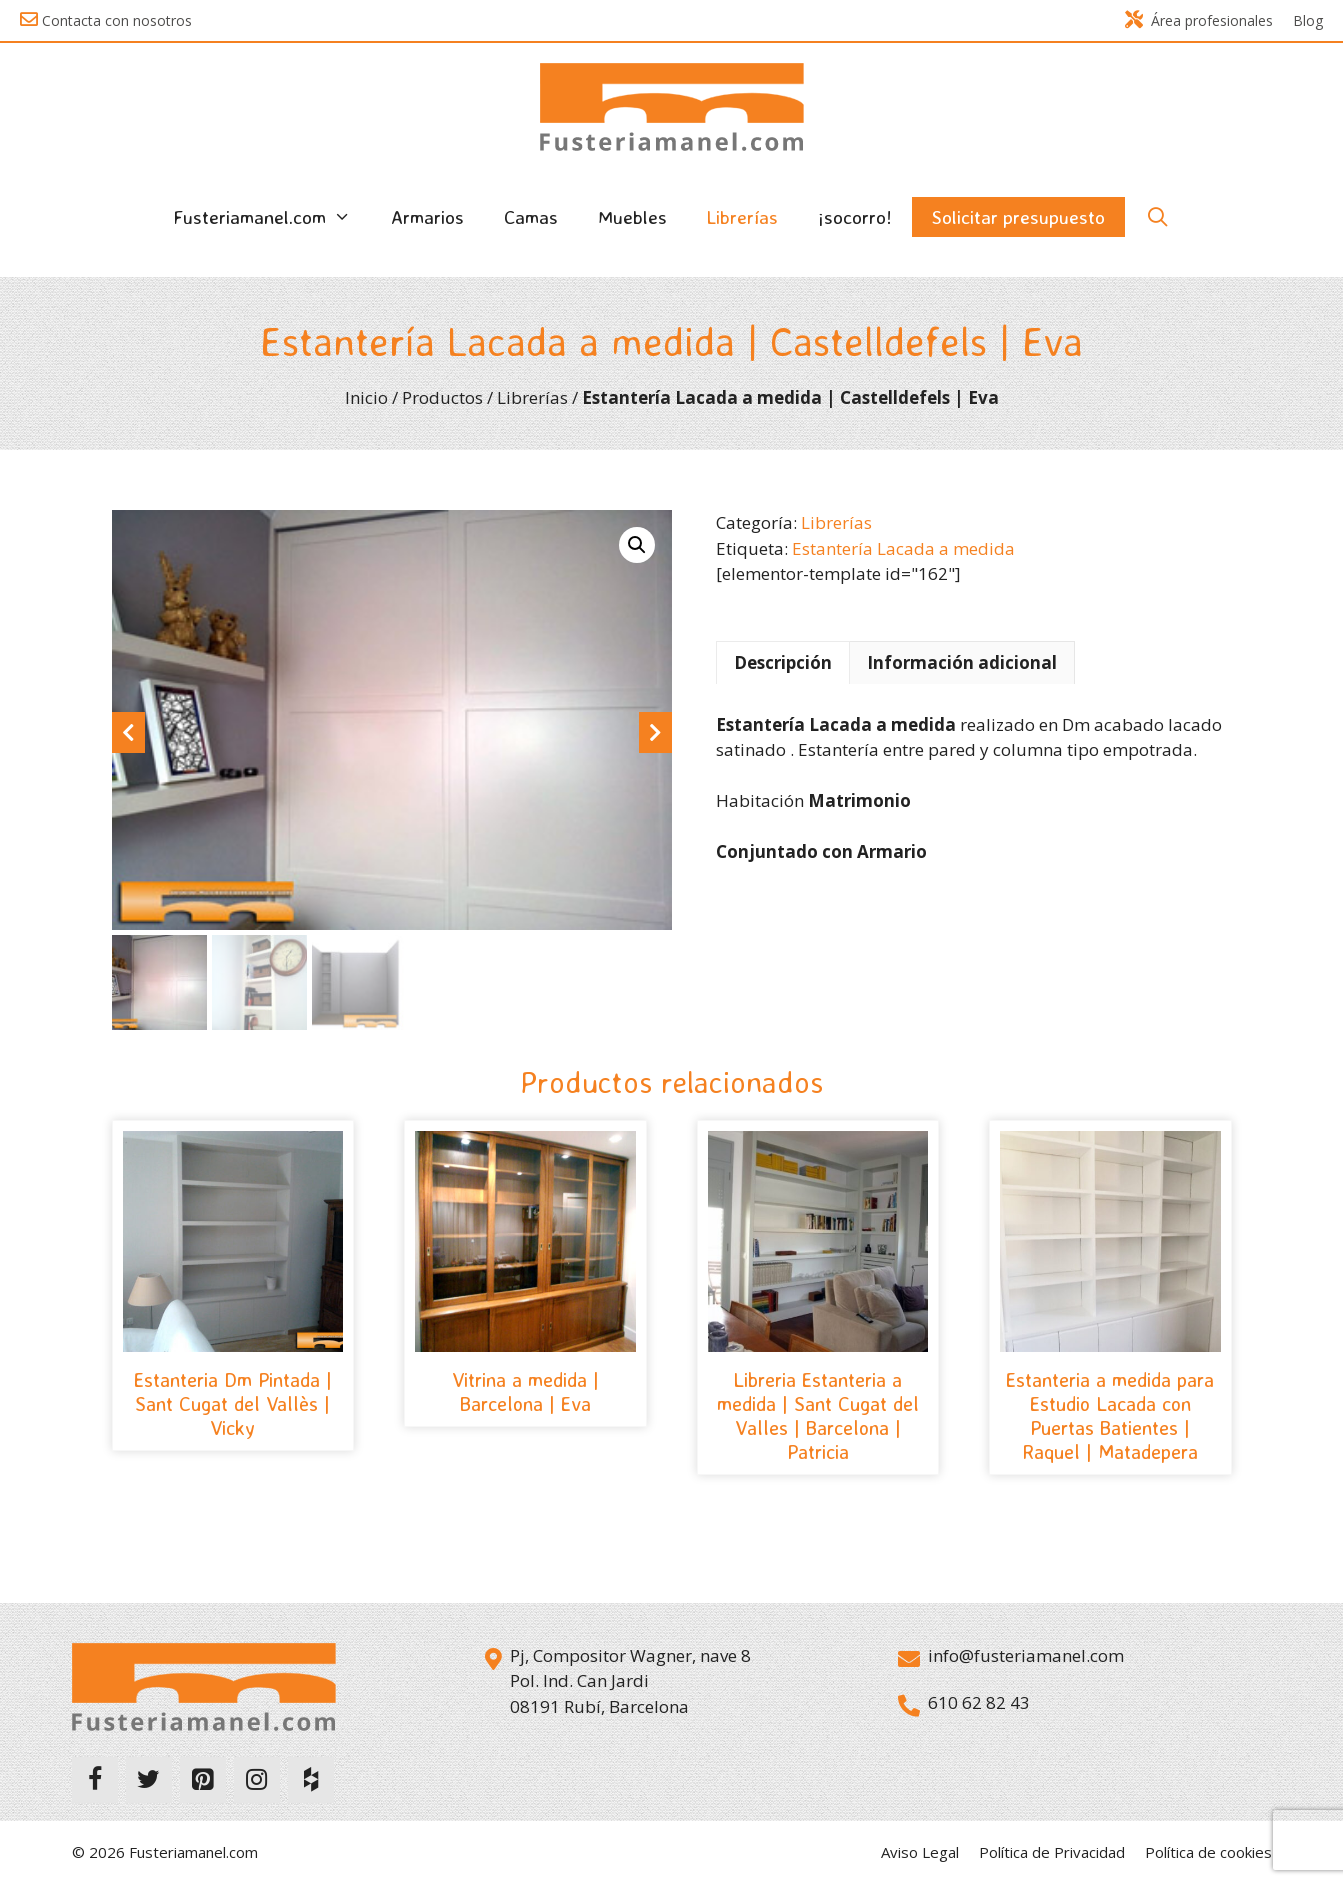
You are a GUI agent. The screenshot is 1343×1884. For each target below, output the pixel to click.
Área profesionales (1199, 20)
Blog (1308, 20)
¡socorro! (855, 217)
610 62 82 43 (979, 1702)
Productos (442, 397)
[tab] (783, 663)
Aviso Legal (920, 1853)
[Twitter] (149, 1781)
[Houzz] (311, 1781)
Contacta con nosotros (117, 20)
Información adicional (962, 662)
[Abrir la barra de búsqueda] (1157, 217)
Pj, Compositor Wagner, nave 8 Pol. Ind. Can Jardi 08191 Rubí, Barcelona (630, 1681)
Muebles (632, 217)
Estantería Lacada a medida (903, 548)
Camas (531, 217)
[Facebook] (95, 1781)
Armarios (427, 217)
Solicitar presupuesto (1018, 217)
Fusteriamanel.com (272, 217)
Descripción (783, 662)
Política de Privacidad (1052, 1853)
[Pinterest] (203, 1781)
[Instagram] (257, 1781)
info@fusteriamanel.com (1026, 1655)
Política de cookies (1208, 1853)
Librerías (742, 217)
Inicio (366, 397)
